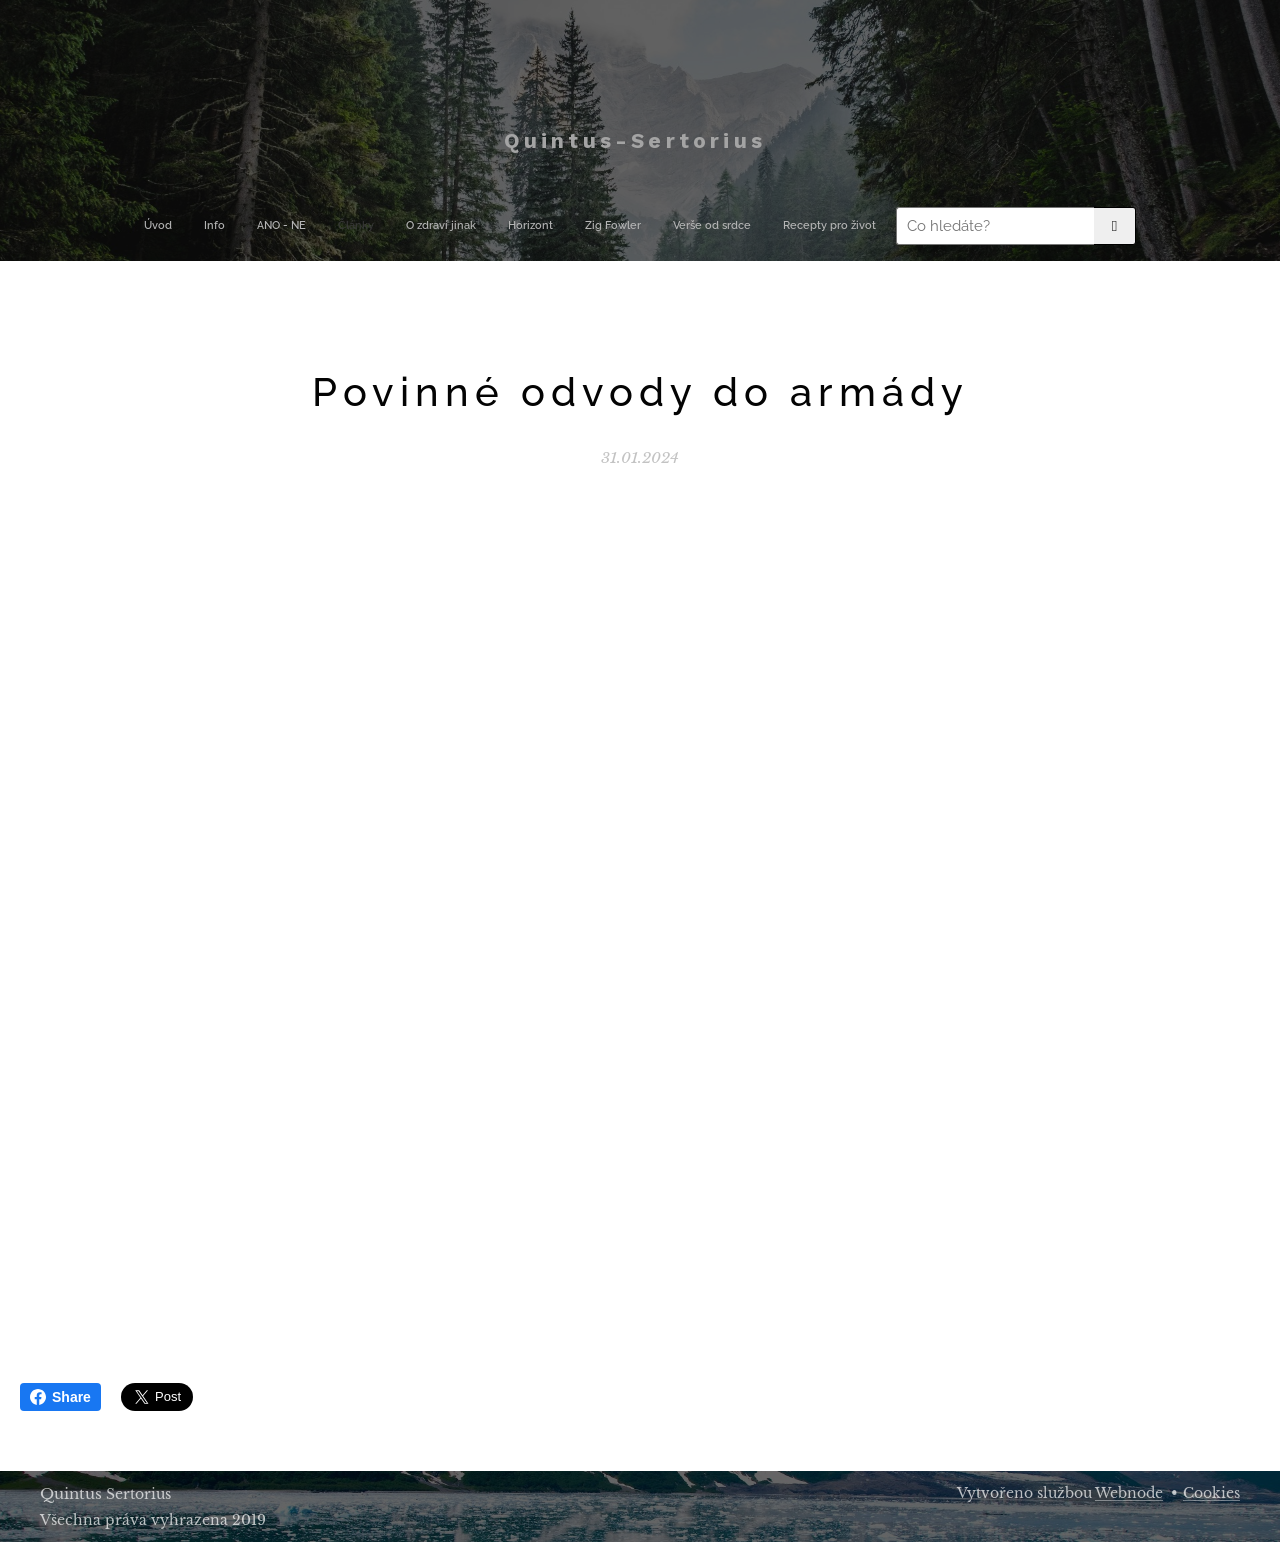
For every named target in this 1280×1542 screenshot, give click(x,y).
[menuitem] (390, 226)
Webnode (1129, 1493)
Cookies (1211, 1493)
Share (60, 1397)
